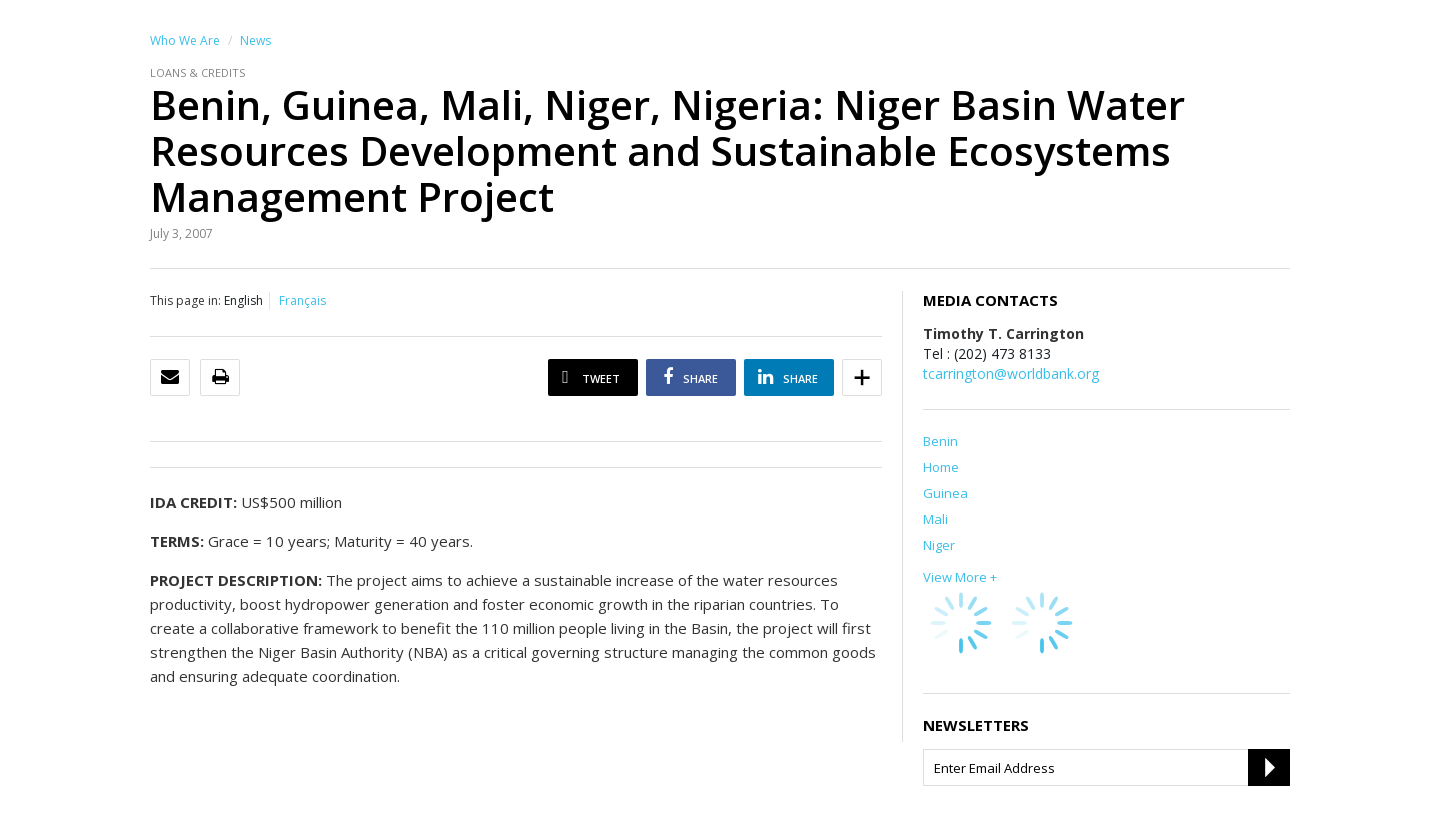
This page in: (185, 300)
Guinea (945, 493)
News (255, 40)
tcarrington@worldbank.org (1011, 373)
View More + (960, 577)
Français (302, 300)
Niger (939, 545)
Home (941, 467)
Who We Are (185, 40)
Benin (940, 441)
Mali (935, 519)
